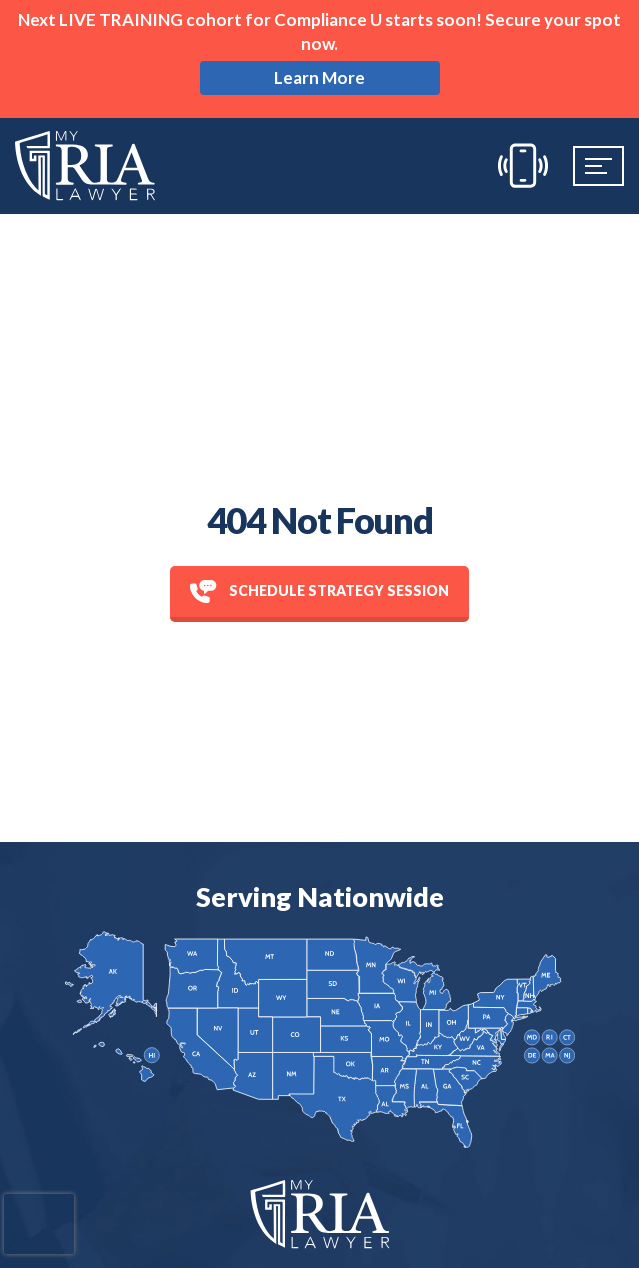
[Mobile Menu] (598, 166)
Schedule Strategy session (319, 591)
